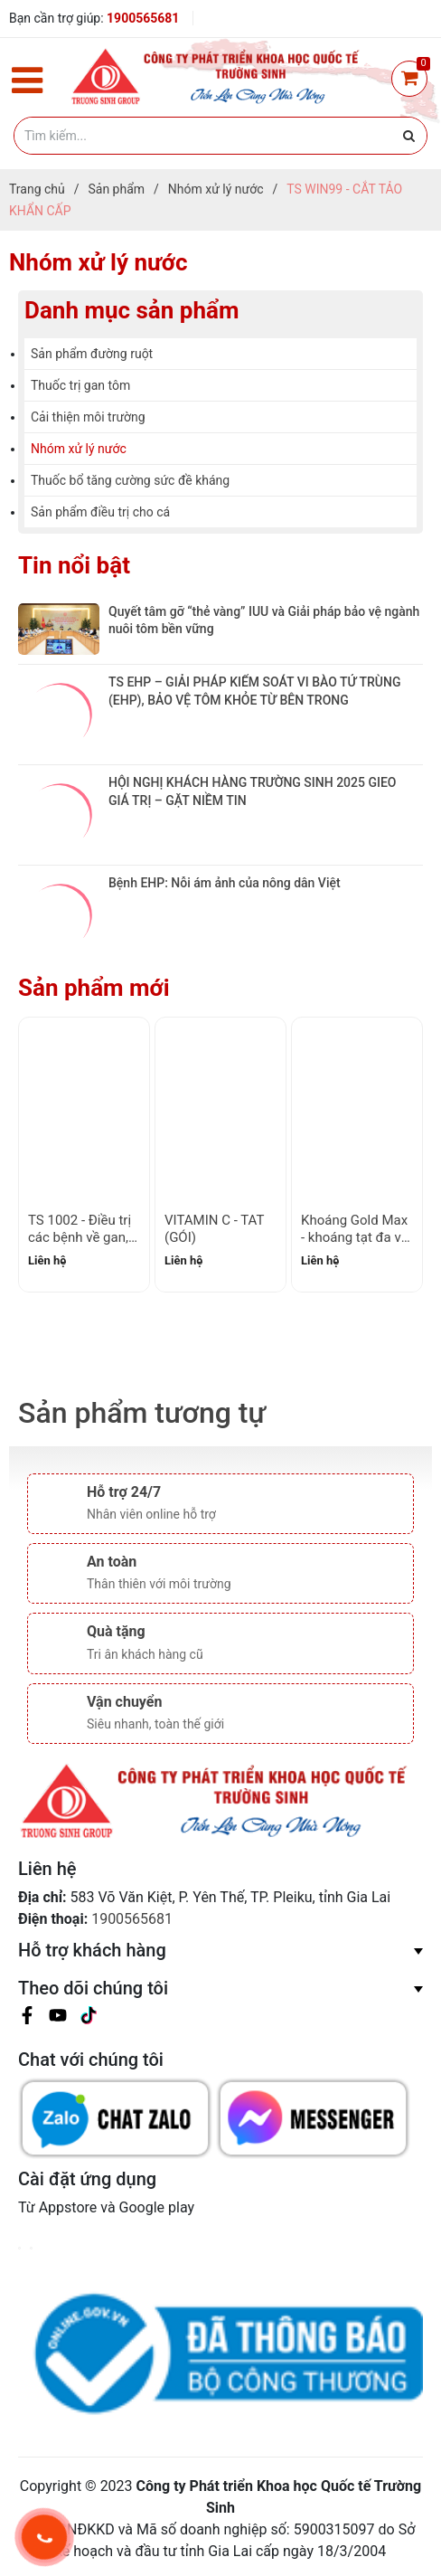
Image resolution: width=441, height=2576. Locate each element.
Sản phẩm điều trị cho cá (100, 512)
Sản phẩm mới (94, 987)
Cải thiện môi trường (88, 417)
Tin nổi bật (74, 565)
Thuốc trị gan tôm (80, 385)
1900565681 (143, 18)
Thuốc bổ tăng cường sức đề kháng (130, 480)
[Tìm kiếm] (220, 136)
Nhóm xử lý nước (79, 448)
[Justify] (409, 136)
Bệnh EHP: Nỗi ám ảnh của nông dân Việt (224, 883)
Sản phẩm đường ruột (92, 353)
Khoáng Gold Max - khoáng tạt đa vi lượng (354, 1238)
